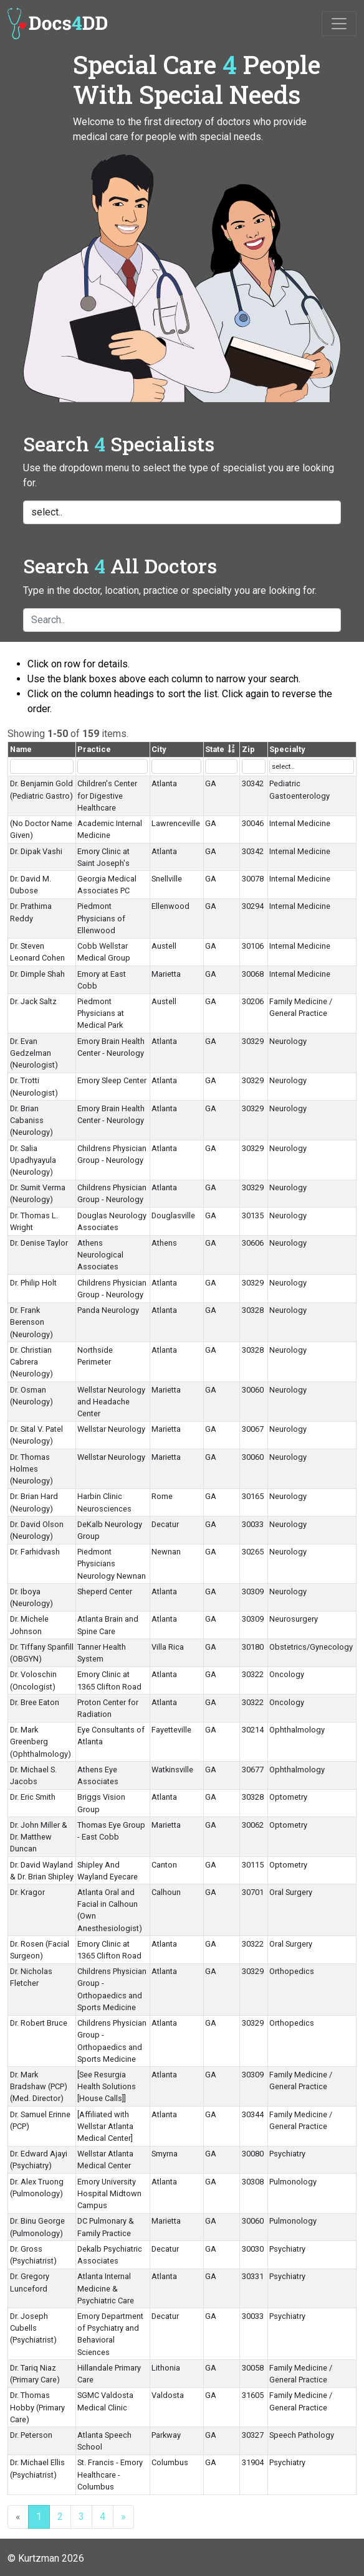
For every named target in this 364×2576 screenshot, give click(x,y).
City (158, 749)
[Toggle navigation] (339, 23)
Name (21, 749)
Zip (248, 749)
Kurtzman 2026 (51, 2558)
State (214, 749)
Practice (94, 749)
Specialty (287, 749)
